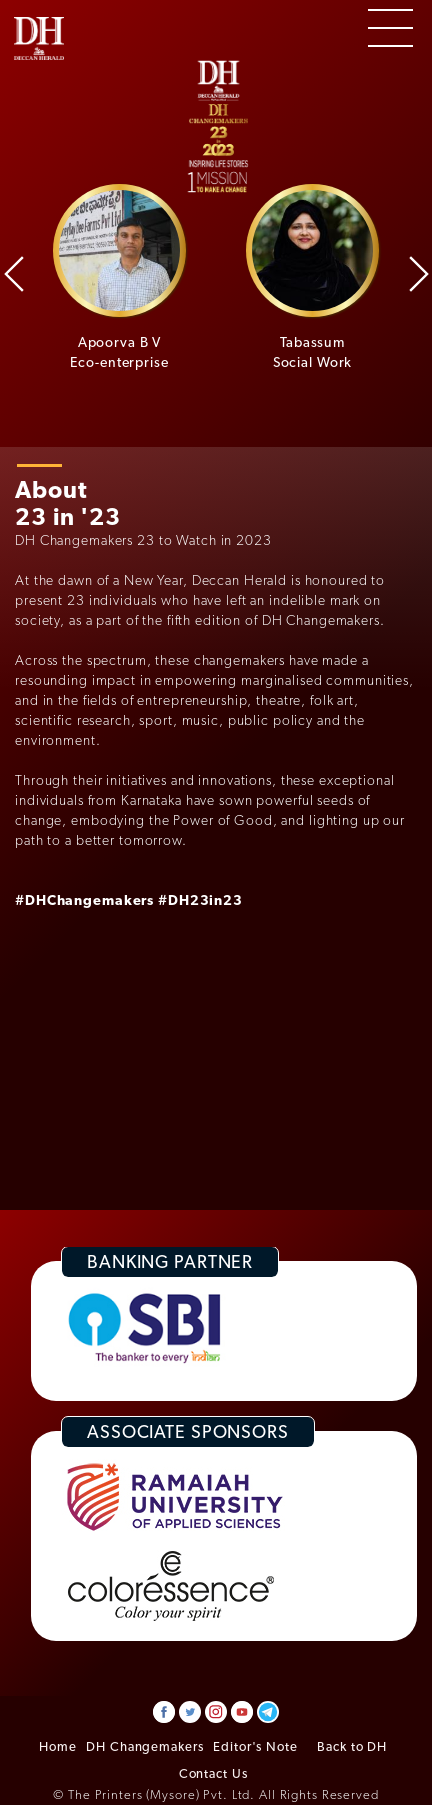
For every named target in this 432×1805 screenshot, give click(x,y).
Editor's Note (255, 1746)
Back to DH (352, 1746)
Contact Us (213, 1773)
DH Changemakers (144, 1746)
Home (58, 1746)
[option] (119, 278)
